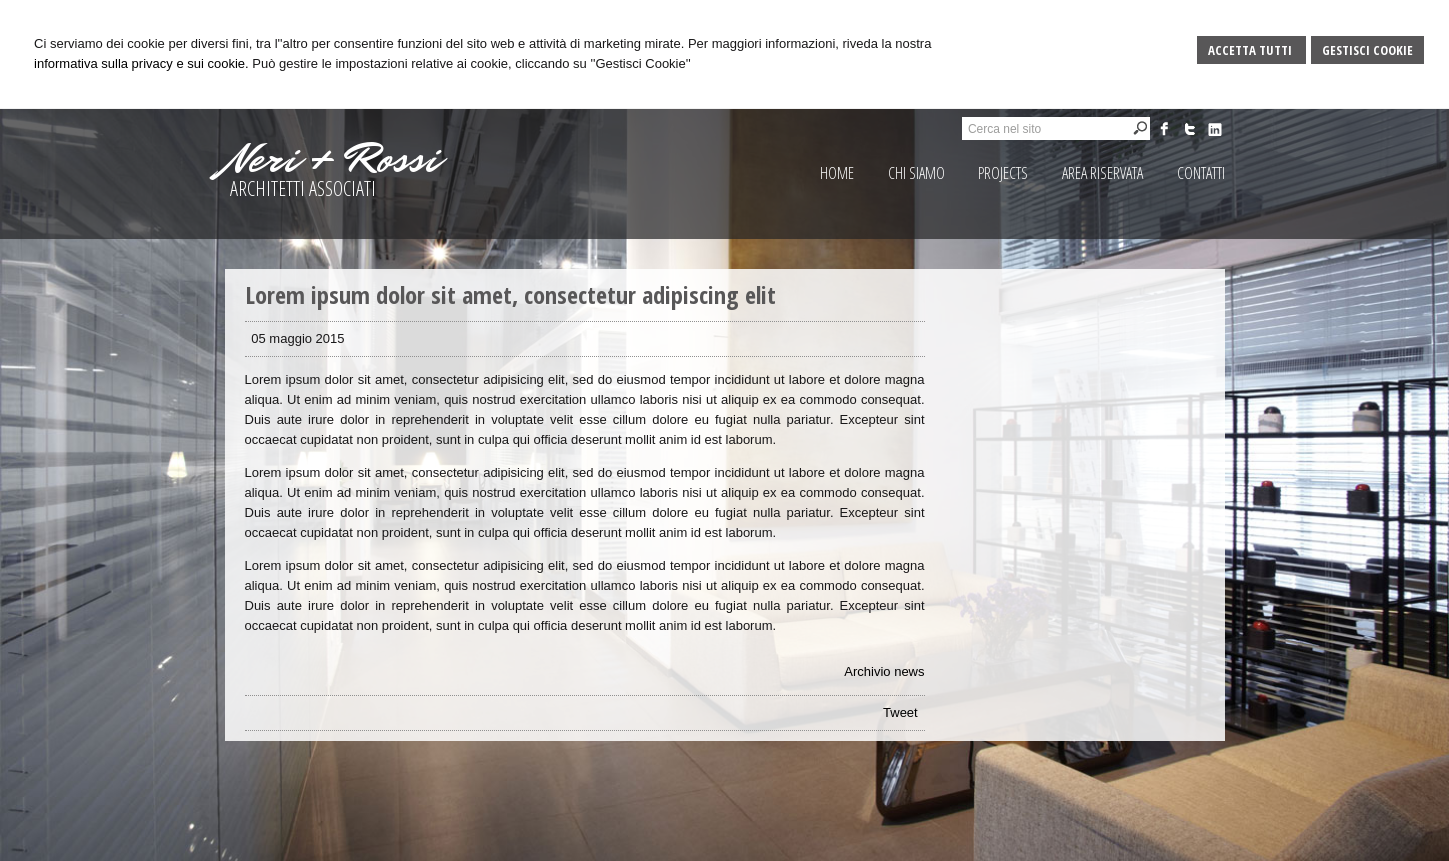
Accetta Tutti (1251, 50)
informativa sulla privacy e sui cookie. (141, 63)
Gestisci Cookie (1367, 50)
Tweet (900, 712)
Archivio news (884, 671)
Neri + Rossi (332, 159)
